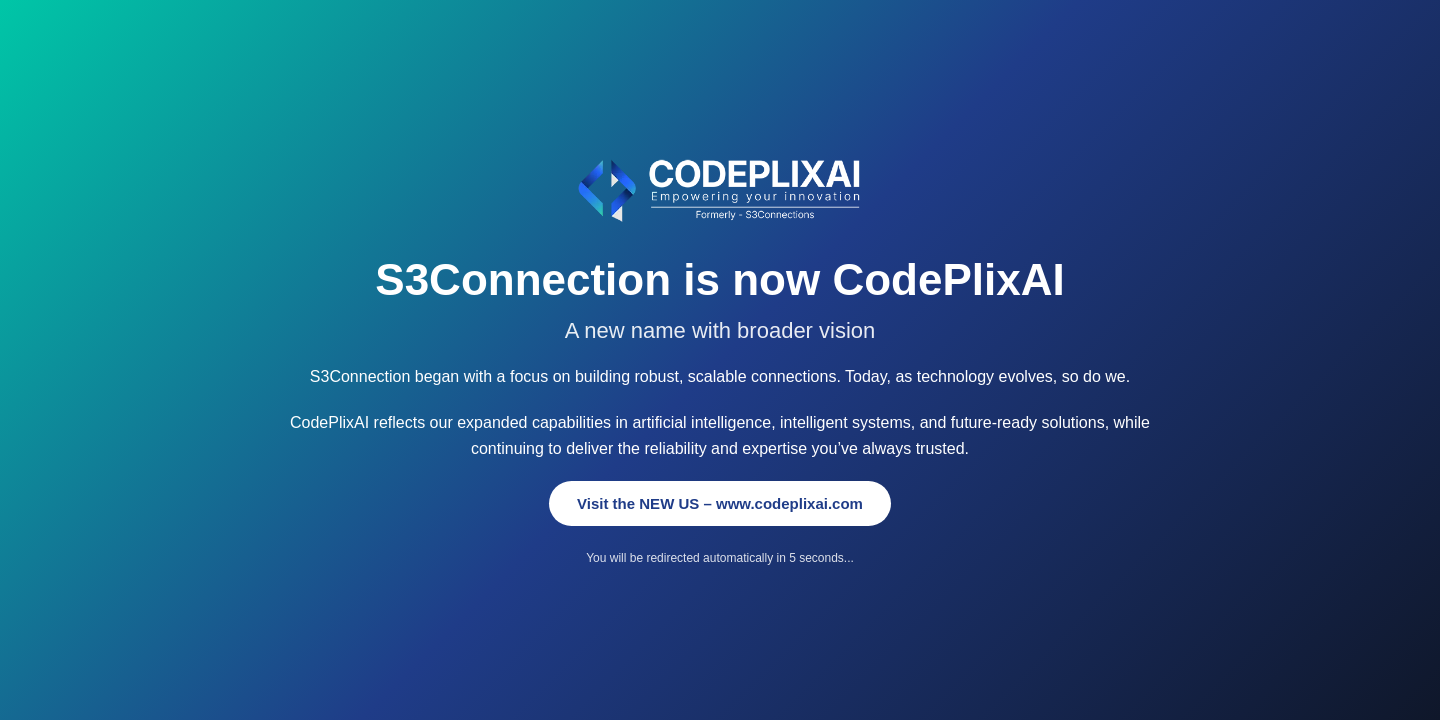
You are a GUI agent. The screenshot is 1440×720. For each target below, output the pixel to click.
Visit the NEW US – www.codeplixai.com (720, 503)
